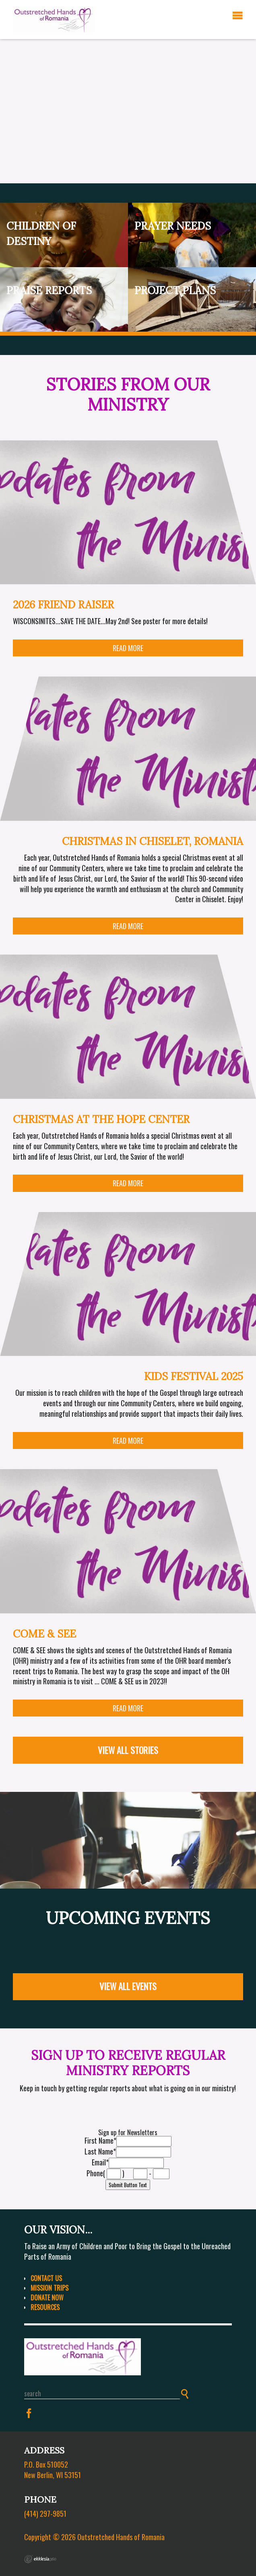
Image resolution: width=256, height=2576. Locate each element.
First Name (100, 2140)
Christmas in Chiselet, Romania (152, 841)
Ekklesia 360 (40, 2559)
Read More (128, 648)
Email (100, 2162)
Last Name (100, 2151)
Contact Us (46, 2278)
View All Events (128, 1986)
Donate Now (47, 2297)
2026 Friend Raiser (63, 604)
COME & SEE (44, 1633)
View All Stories (128, 1750)
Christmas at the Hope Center (101, 1119)
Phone (95, 2173)
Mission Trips (49, 2288)
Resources (45, 2307)
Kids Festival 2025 (193, 1376)
